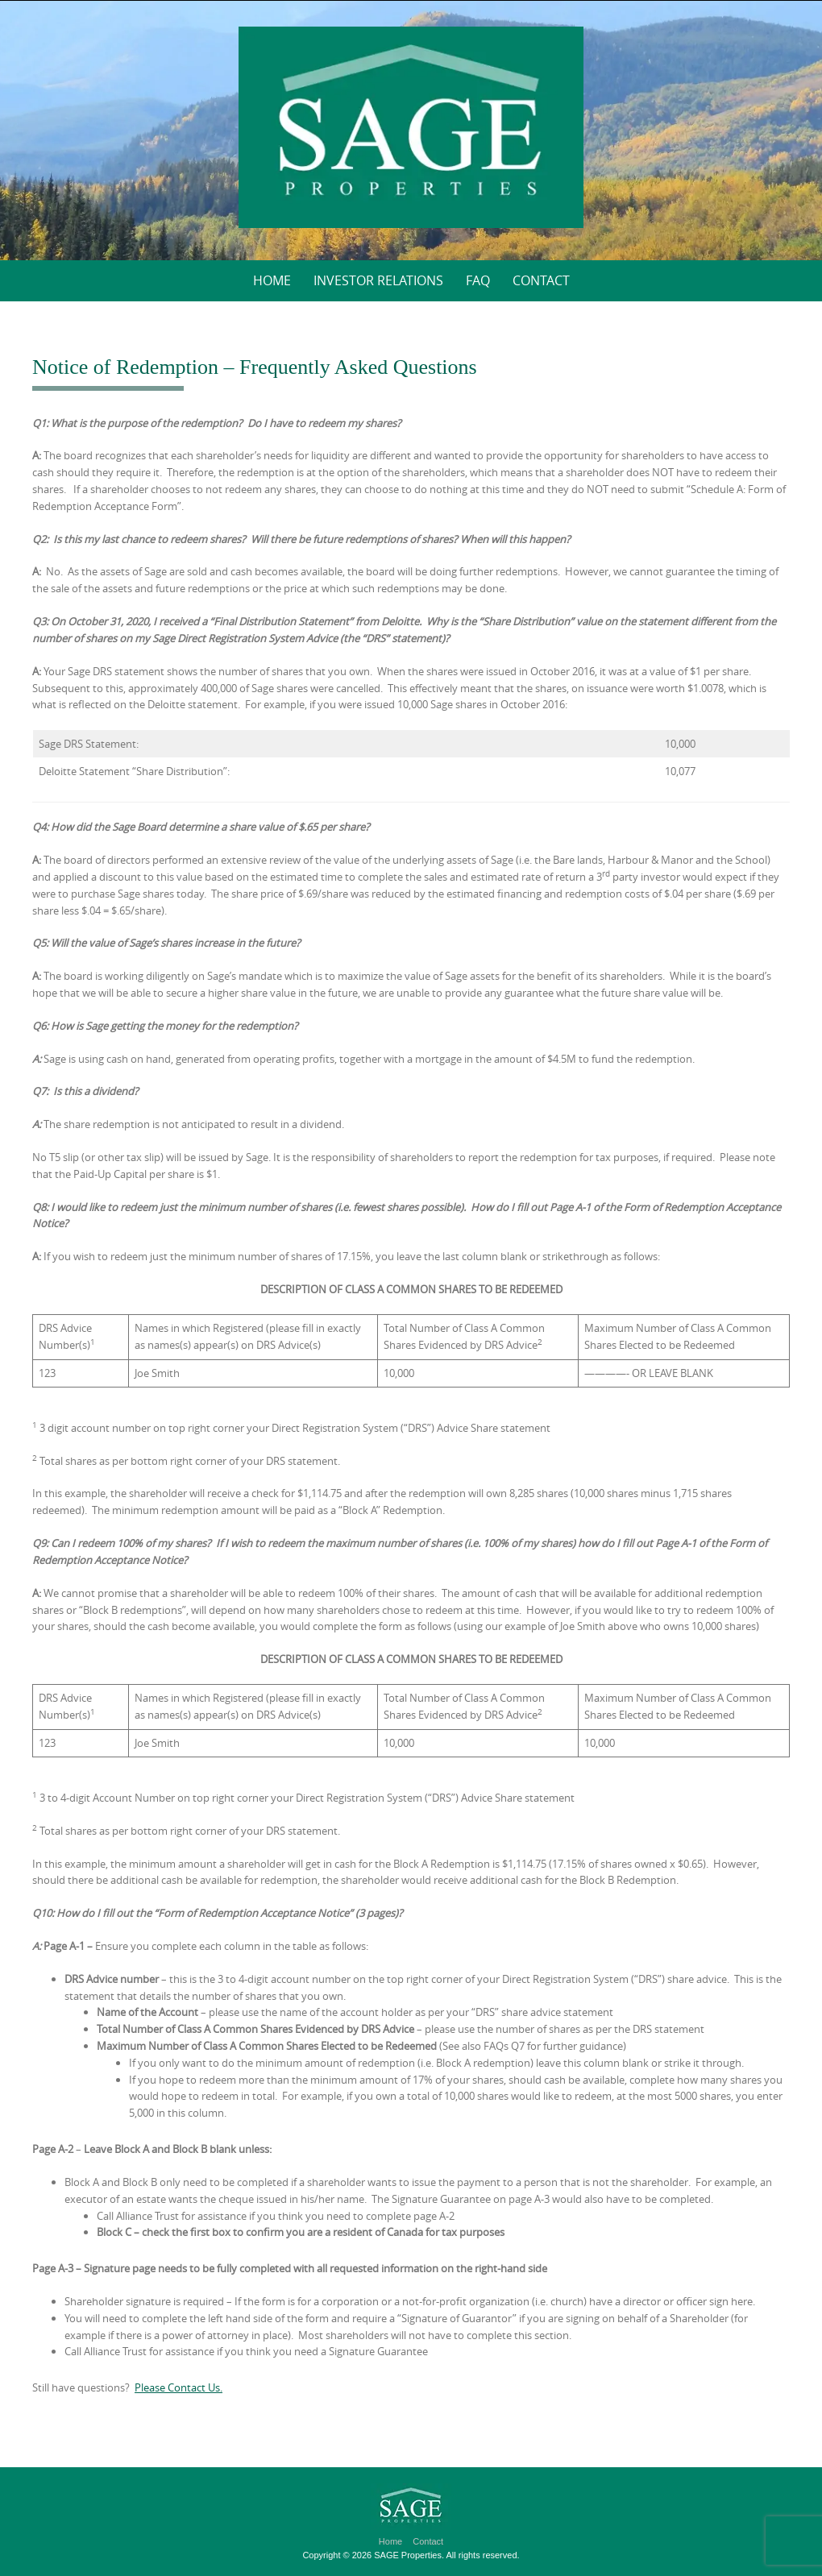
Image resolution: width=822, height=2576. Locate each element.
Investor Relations (378, 280)
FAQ (478, 280)
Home (272, 280)
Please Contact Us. (178, 2387)
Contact (541, 280)
